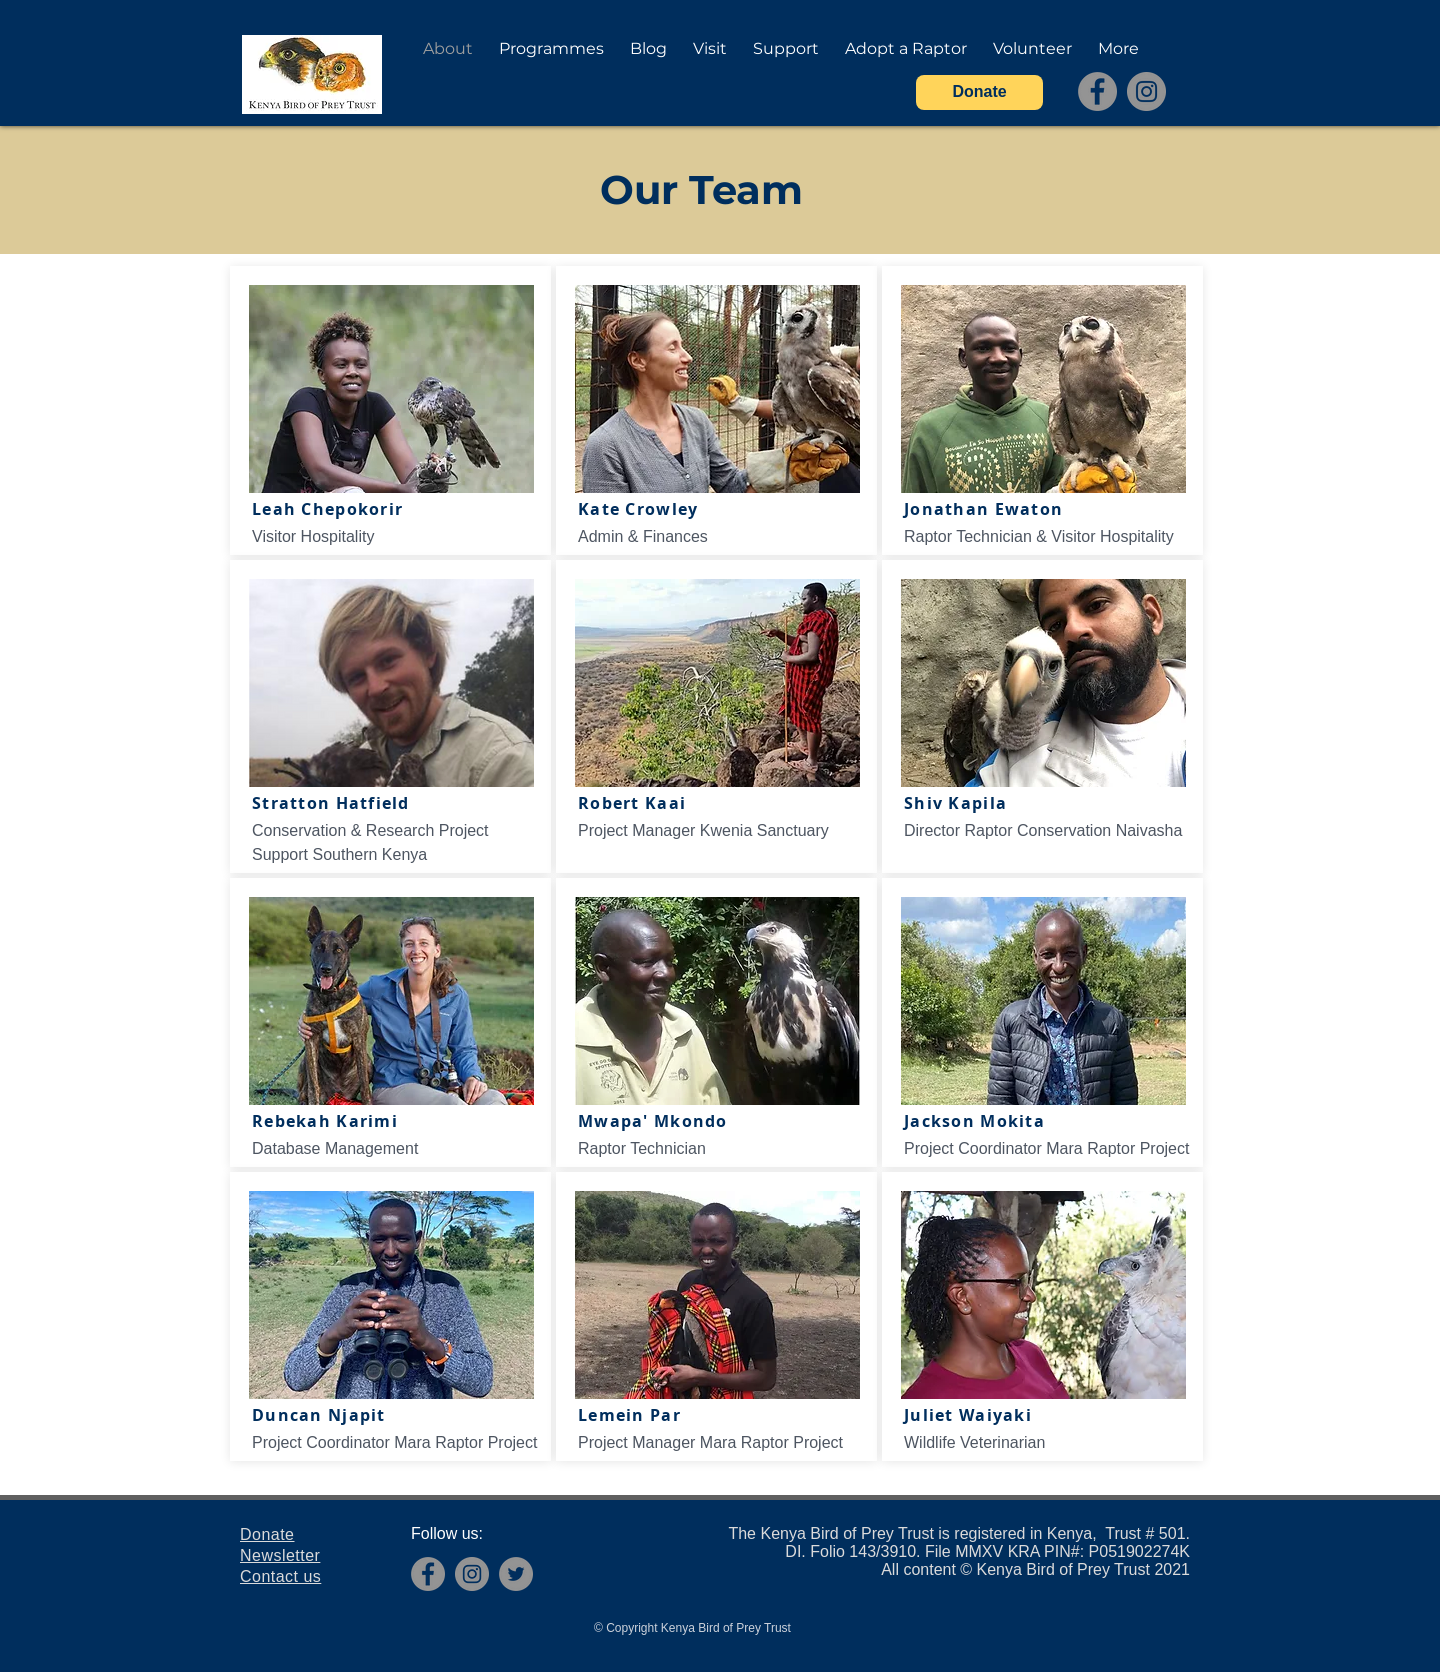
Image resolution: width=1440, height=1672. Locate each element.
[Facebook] (1097, 91)
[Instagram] (1146, 91)
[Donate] (979, 92)
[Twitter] (516, 1574)
